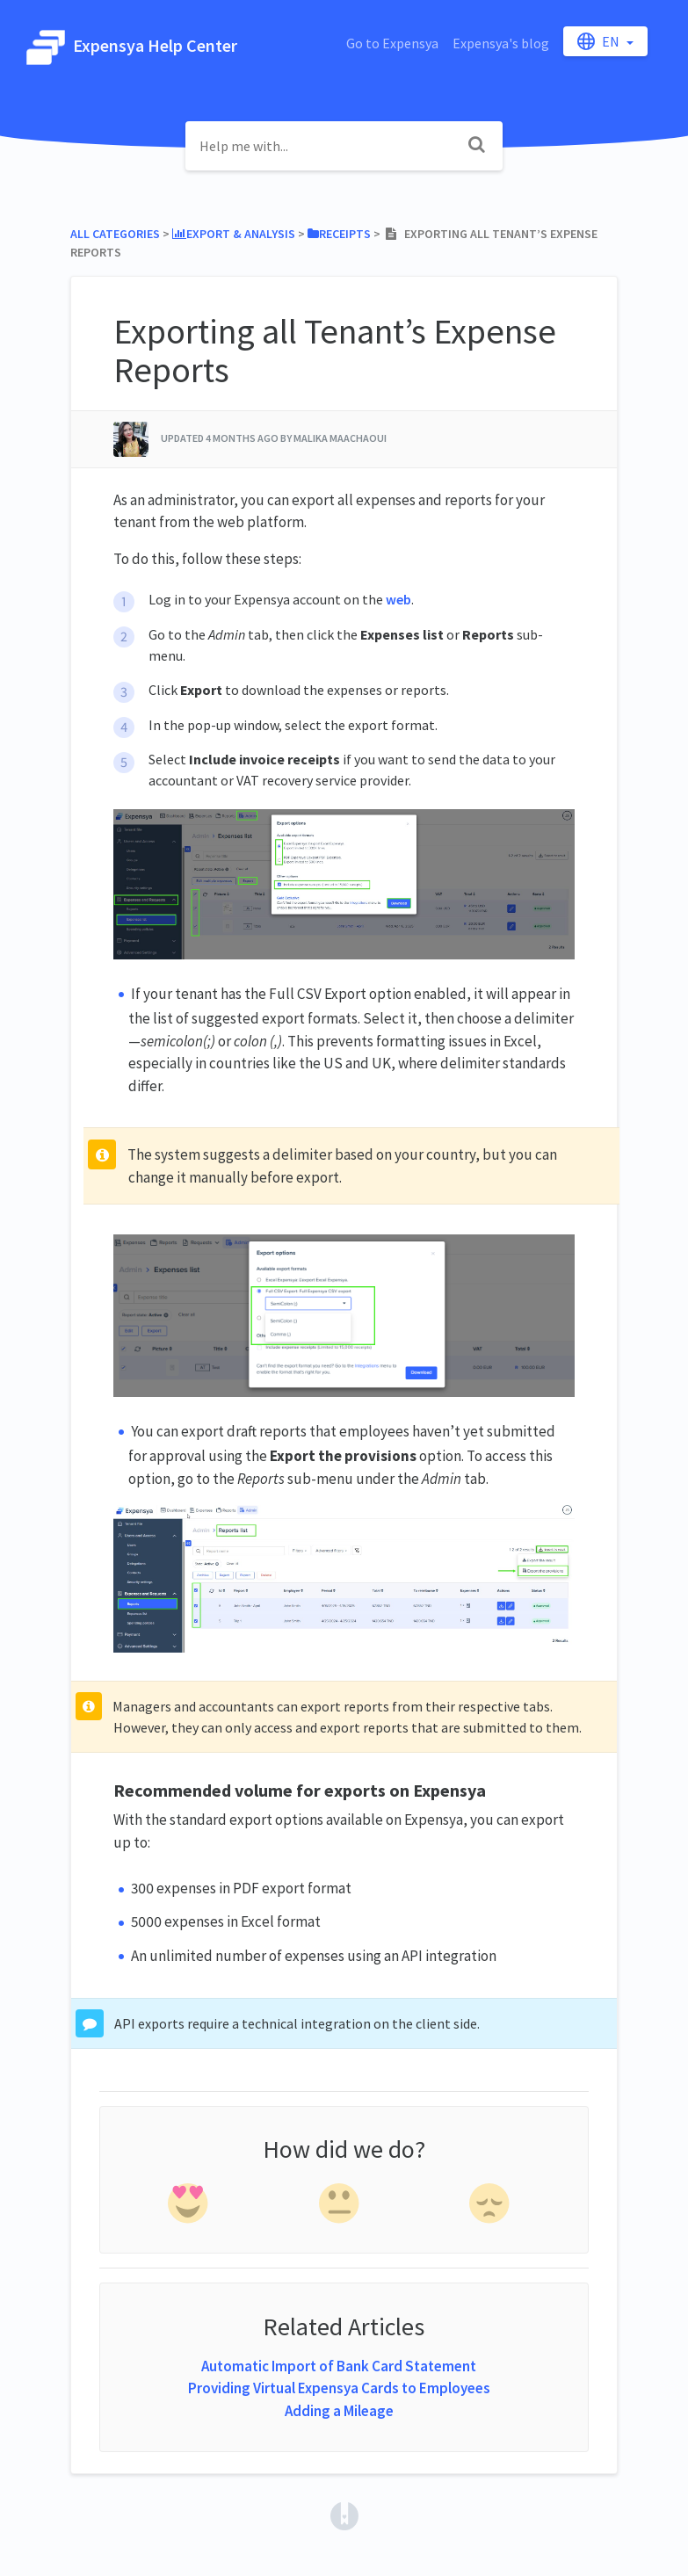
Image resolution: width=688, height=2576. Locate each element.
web (398, 599)
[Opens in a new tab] (344, 2514)
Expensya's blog (501, 43)
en (599, 41)
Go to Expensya (392, 43)
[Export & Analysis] (233, 234)
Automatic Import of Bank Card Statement (338, 2366)
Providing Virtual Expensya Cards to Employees (339, 2388)
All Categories (115, 234)
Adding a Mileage (339, 2410)
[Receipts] (339, 234)
